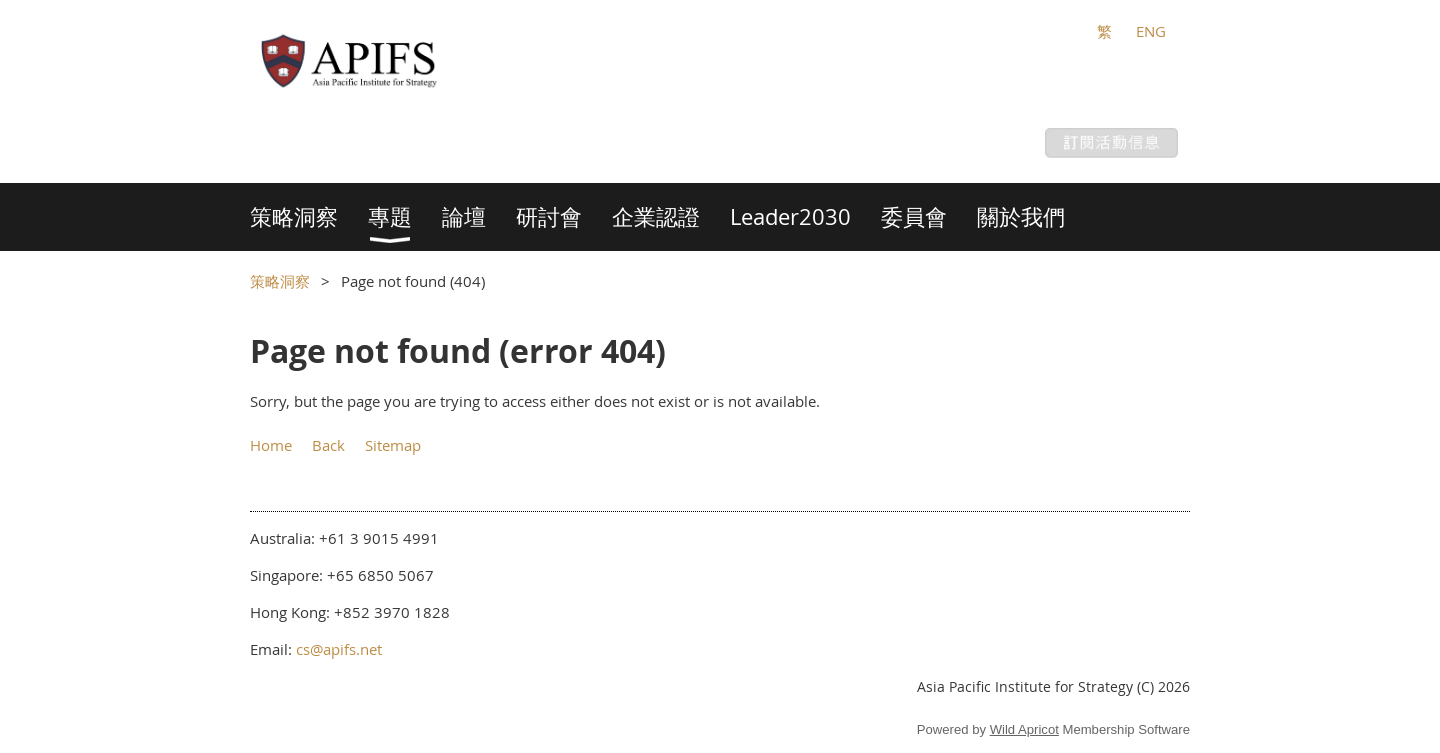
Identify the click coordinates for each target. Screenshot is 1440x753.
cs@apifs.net (339, 649)
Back (328, 445)
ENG (1151, 31)
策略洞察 (280, 281)
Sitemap (393, 445)
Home (271, 445)
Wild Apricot (1024, 729)
